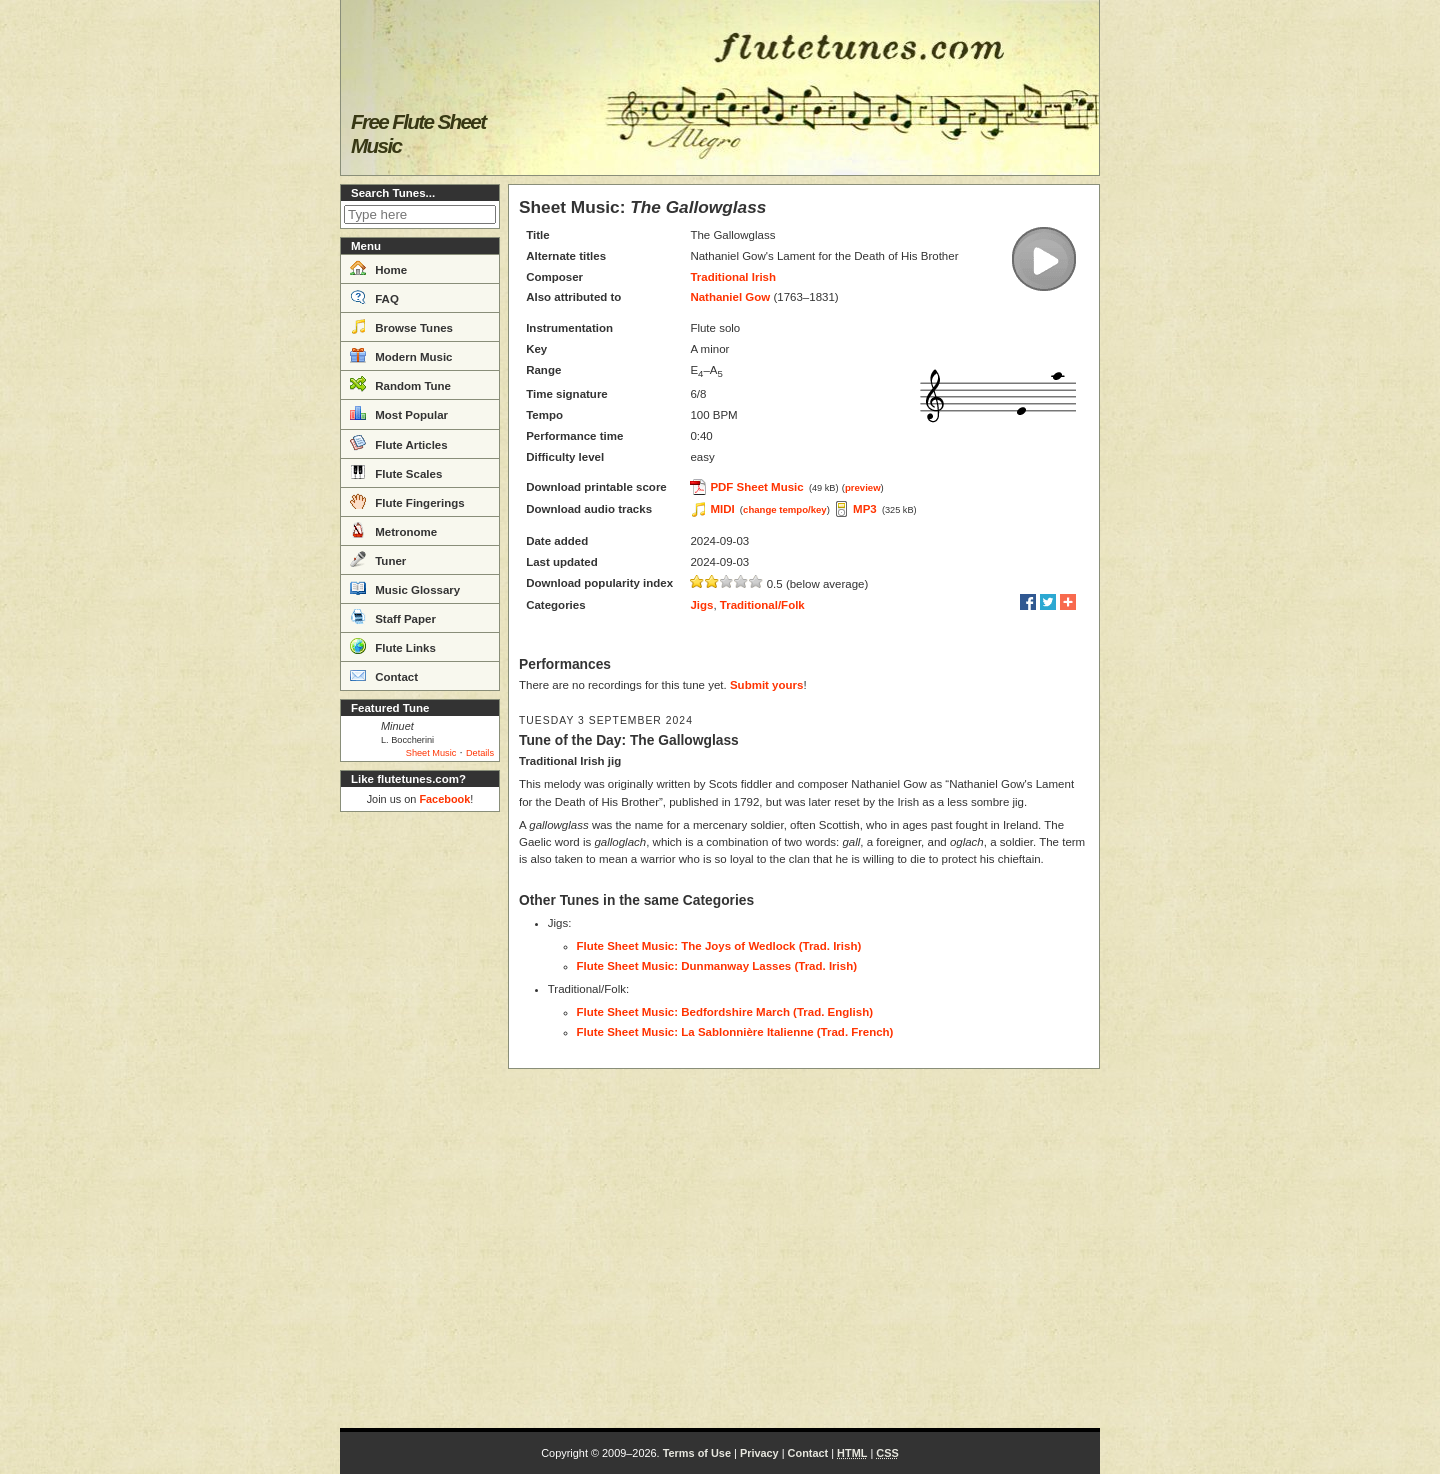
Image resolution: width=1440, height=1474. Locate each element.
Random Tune (400, 384)
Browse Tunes (401, 326)
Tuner (378, 559)
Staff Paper (393, 617)
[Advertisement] (420, 1120)
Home (378, 268)
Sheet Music (431, 753)
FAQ (374, 297)
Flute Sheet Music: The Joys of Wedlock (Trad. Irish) (719, 946)
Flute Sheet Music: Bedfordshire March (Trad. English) (725, 1012)
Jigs (701, 605)
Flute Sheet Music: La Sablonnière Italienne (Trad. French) (735, 1032)
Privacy (759, 1453)
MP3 (865, 509)
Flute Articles (399, 443)
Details (480, 753)
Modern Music (401, 355)
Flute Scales (396, 472)
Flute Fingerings (407, 501)
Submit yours (766, 685)
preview (863, 487)
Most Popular (399, 413)
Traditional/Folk (762, 605)
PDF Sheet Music (756, 487)
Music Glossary (405, 588)
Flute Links (393, 646)
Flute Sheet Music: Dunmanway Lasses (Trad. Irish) (717, 966)
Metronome (393, 530)
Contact (384, 675)
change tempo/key (785, 509)
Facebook (444, 799)
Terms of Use (697, 1453)
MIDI (722, 509)
